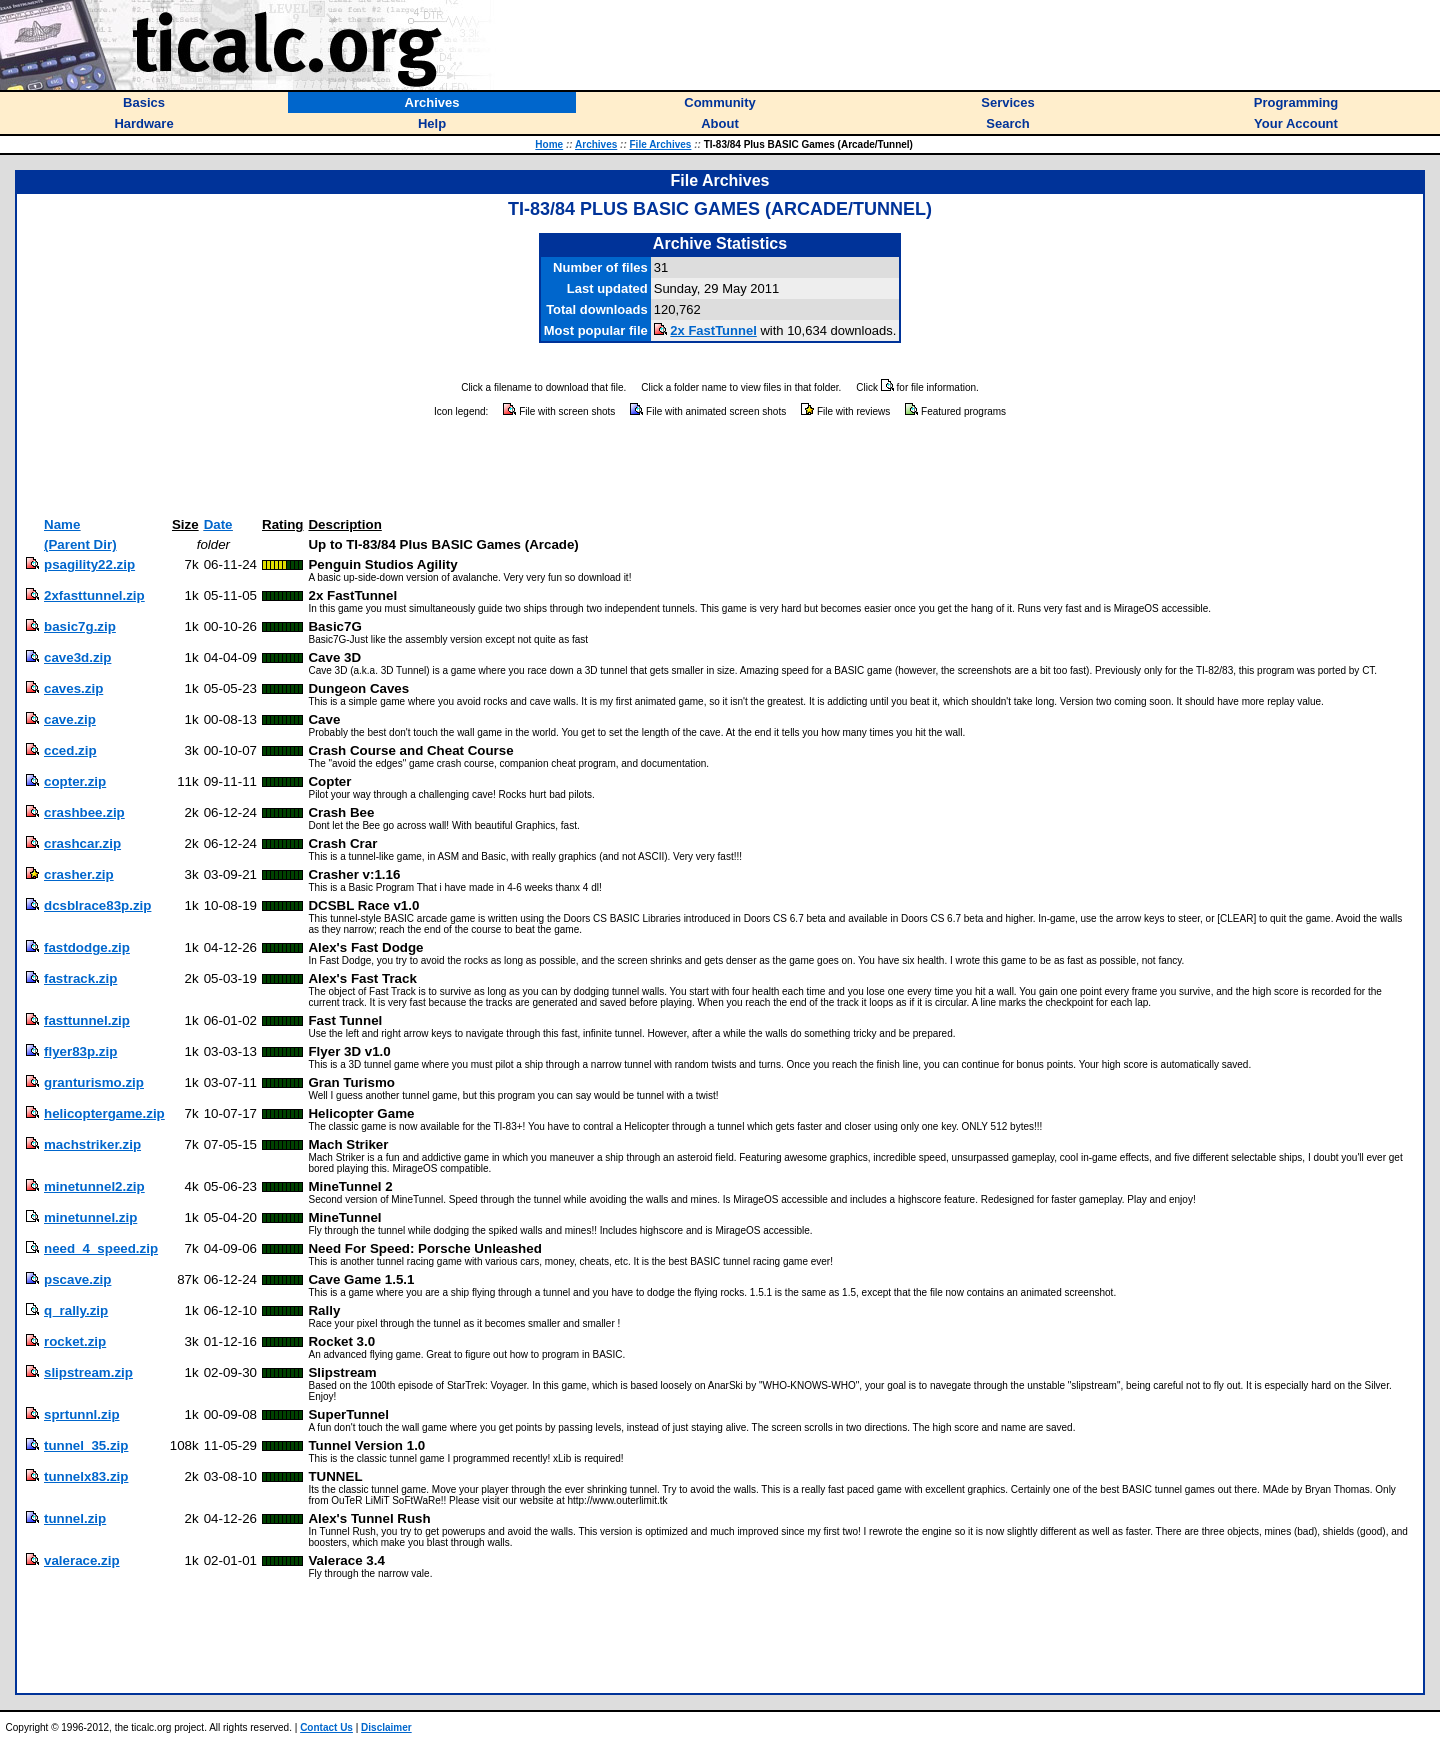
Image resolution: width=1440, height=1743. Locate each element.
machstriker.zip (92, 1144)
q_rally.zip (76, 1310)
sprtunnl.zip (82, 1414)
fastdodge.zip (87, 947)
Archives (596, 144)
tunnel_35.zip (86, 1445)
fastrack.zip (80, 978)
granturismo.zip (94, 1082)
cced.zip (70, 750)
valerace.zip (82, 1560)
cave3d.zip (77, 657)
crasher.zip (79, 874)
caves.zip (73, 688)
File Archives (661, 144)
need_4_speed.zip (101, 1248)
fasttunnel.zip (87, 1020)
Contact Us (326, 1727)
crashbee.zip (84, 812)
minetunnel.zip (90, 1217)
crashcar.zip (82, 843)
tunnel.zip (75, 1518)
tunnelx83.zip (86, 1476)
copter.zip (75, 781)
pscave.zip (77, 1279)
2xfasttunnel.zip (94, 595)
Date (218, 524)
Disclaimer (386, 1727)
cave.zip (70, 719)
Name (62, 524)
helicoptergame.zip (104, 1113)
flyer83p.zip (80, 1051)
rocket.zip (75, 1341)
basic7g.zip (80, 626)
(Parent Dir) (80, 544)
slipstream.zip (88, 1372)
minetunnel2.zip (94, 1186)
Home (549, 144)
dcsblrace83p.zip (97, 905)
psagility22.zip (89, 564)
